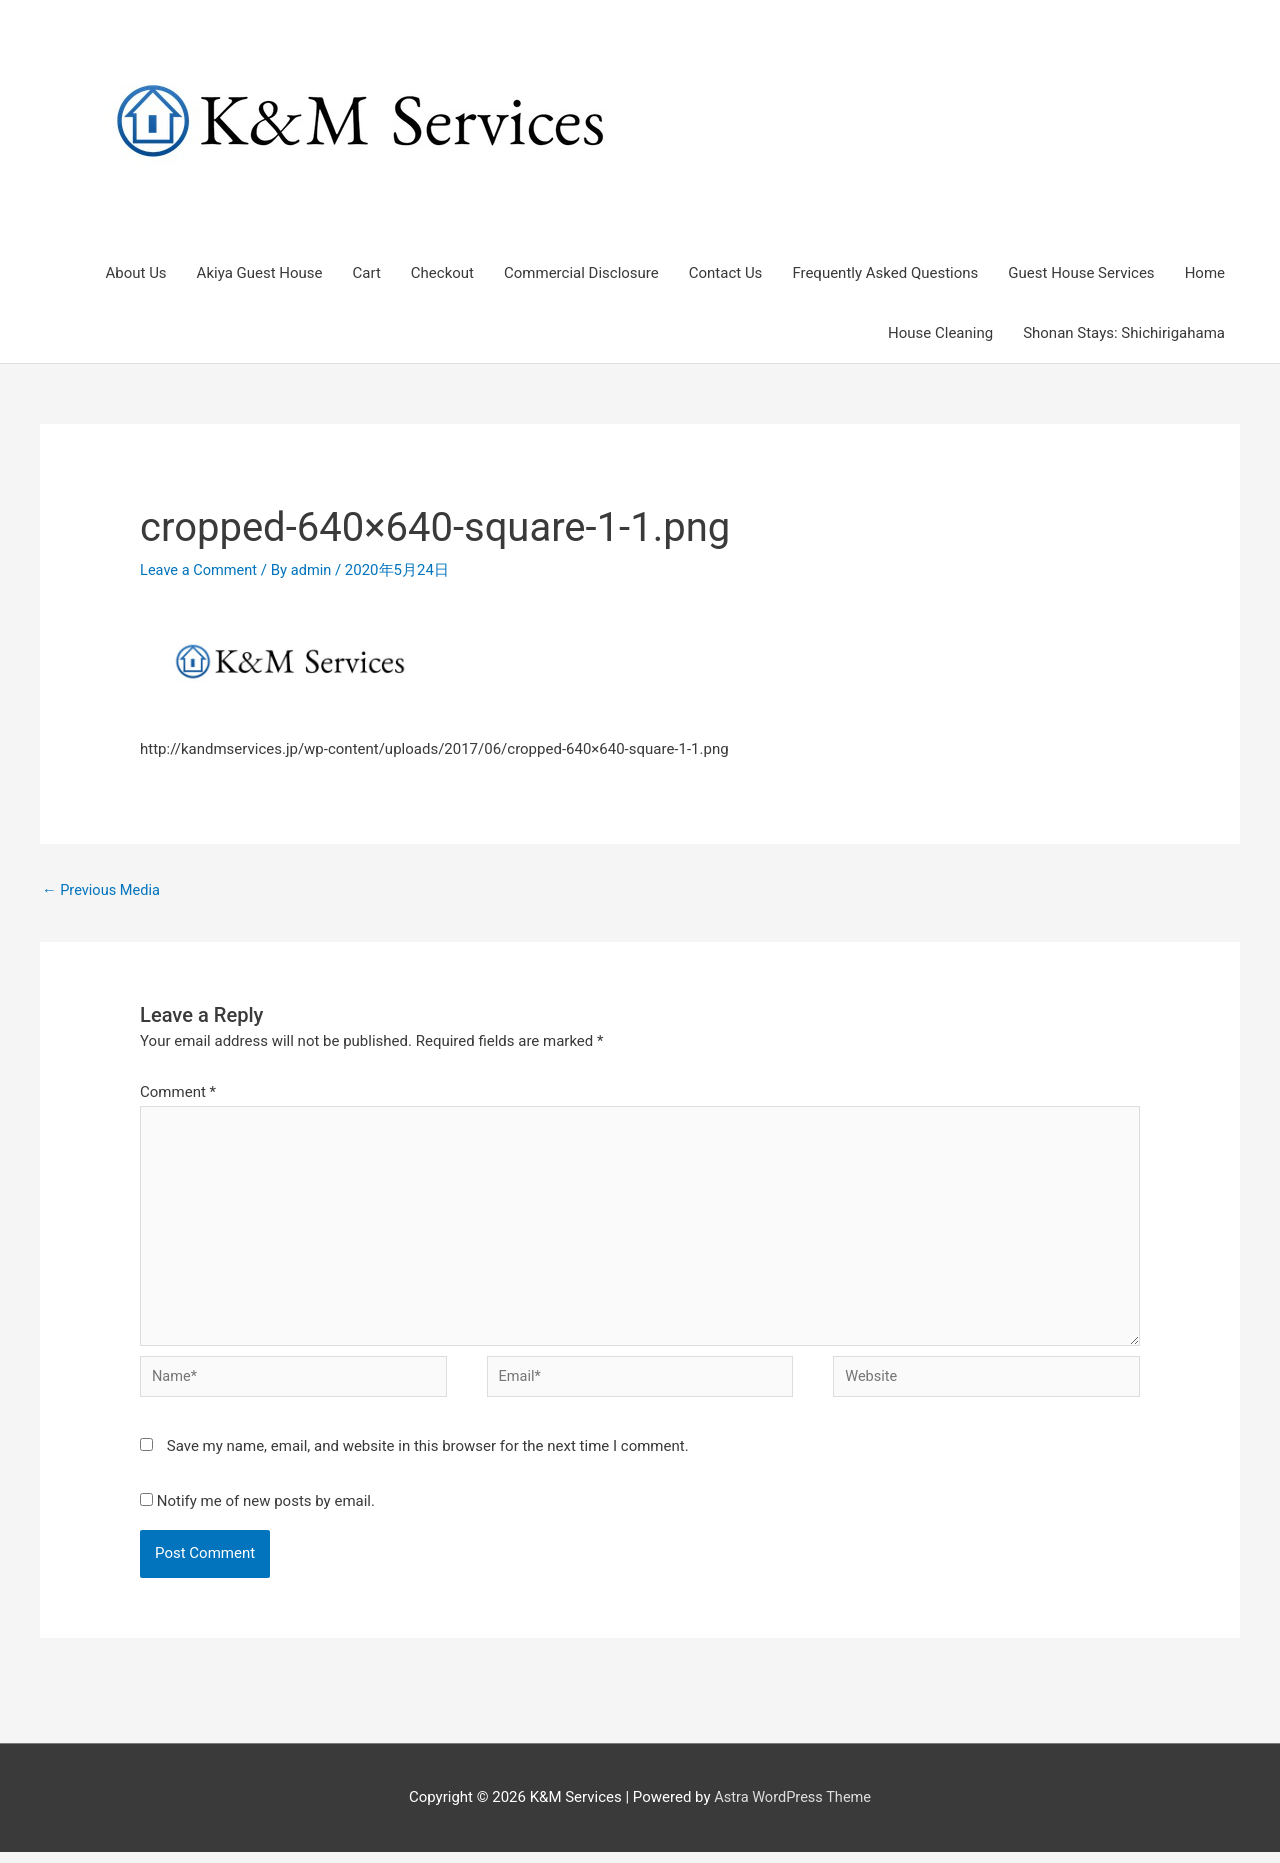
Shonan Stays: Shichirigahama (1124, 334)
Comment (178, 1094)
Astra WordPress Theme (793, 1808)
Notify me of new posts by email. (266, 1511)
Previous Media (103, 892)
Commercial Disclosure (581, 274)
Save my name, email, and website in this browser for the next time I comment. (428, 1457)
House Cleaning (940, 334)
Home (1205, 274)
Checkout (442, 274)
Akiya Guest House (260, 274)
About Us (135, 274)
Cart (367, 274)
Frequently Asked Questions (885, 274)
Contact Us (726, 274)
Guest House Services (1081, 274)
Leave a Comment (200, 571)
